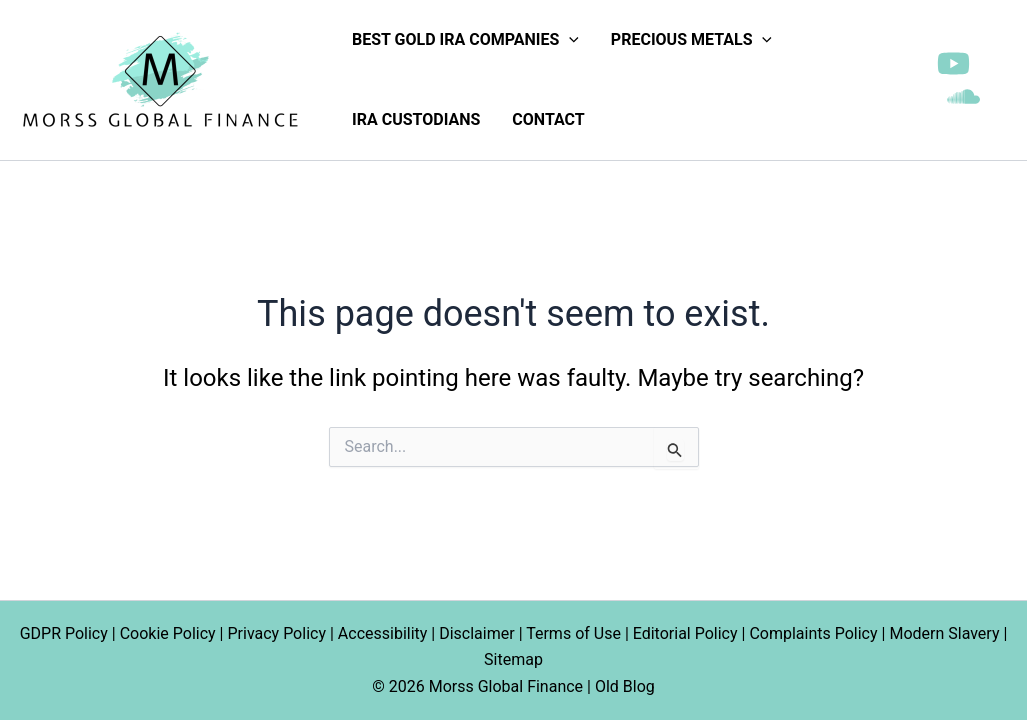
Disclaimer (476, 633)
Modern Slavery (944, 633)
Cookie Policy (168, 633)
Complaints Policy (813, 633)
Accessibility (383, 633)
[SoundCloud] (963, 96)
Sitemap (513, 659)
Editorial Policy (685, 633)
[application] (569, 40)
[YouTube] (953, 63)
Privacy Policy (276, 633)
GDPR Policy (64, 633)
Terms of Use (573, 633)
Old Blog (625, 686)
